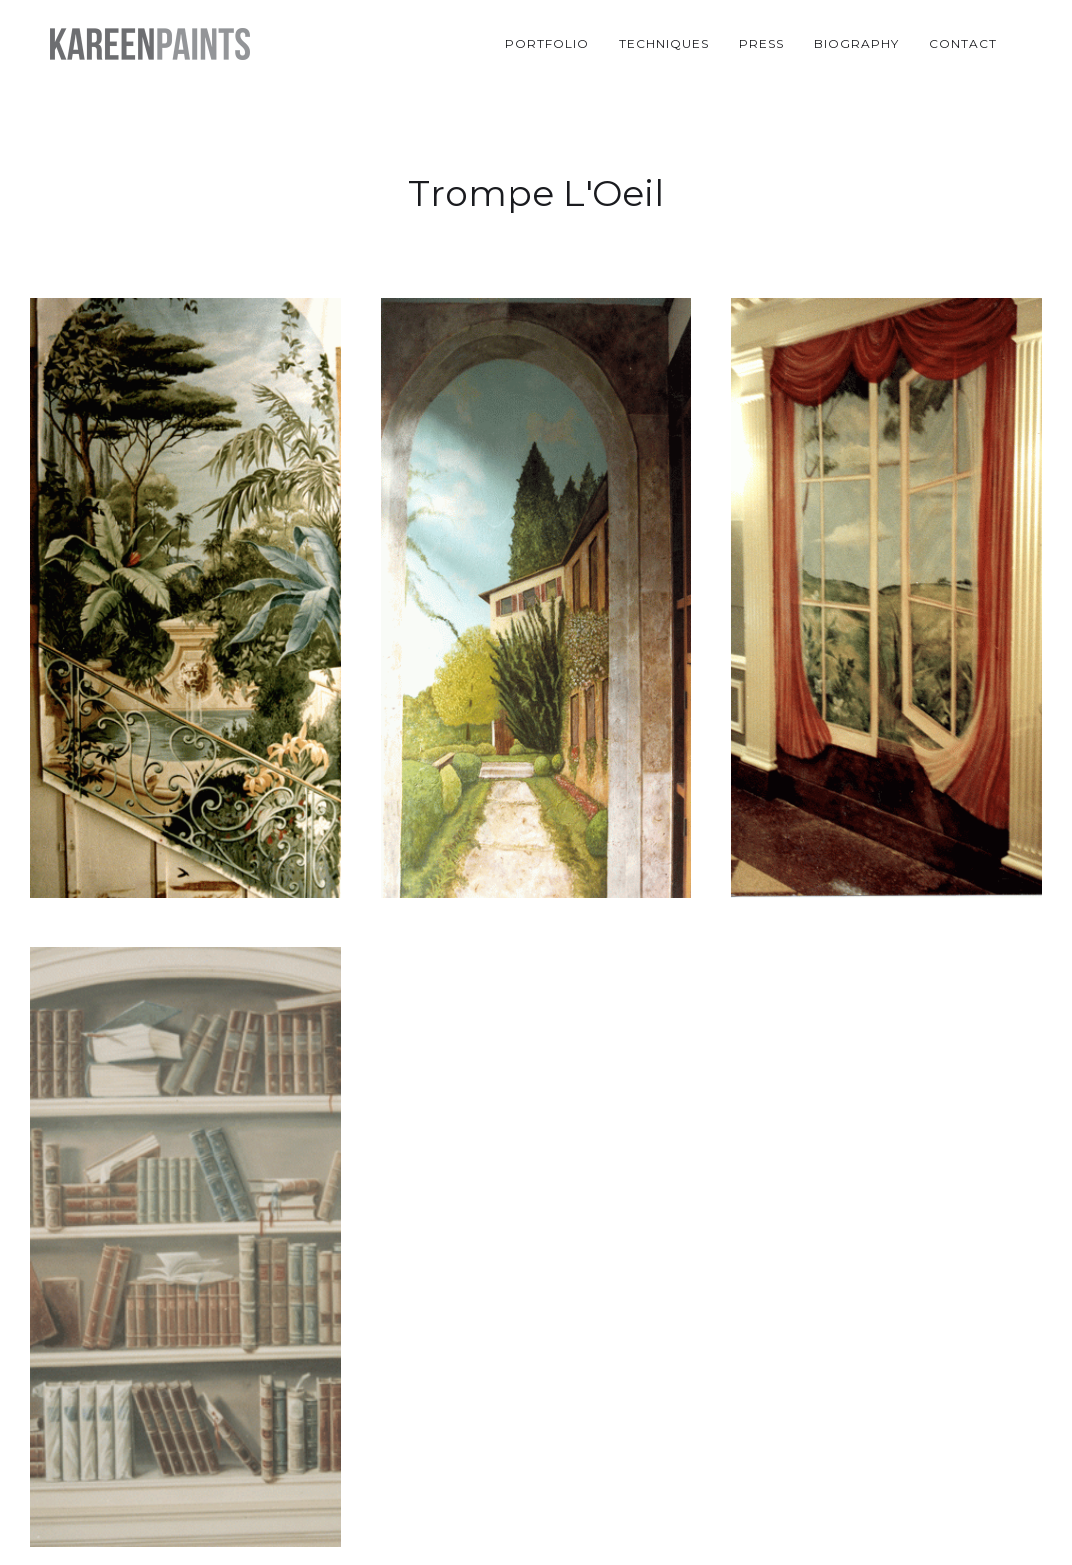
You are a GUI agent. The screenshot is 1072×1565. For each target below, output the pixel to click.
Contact (963, 43)
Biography (856, 43)
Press (761, 43)
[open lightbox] (185, 602)
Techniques (664, 43)
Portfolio (547, 43)
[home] (150, 44)
